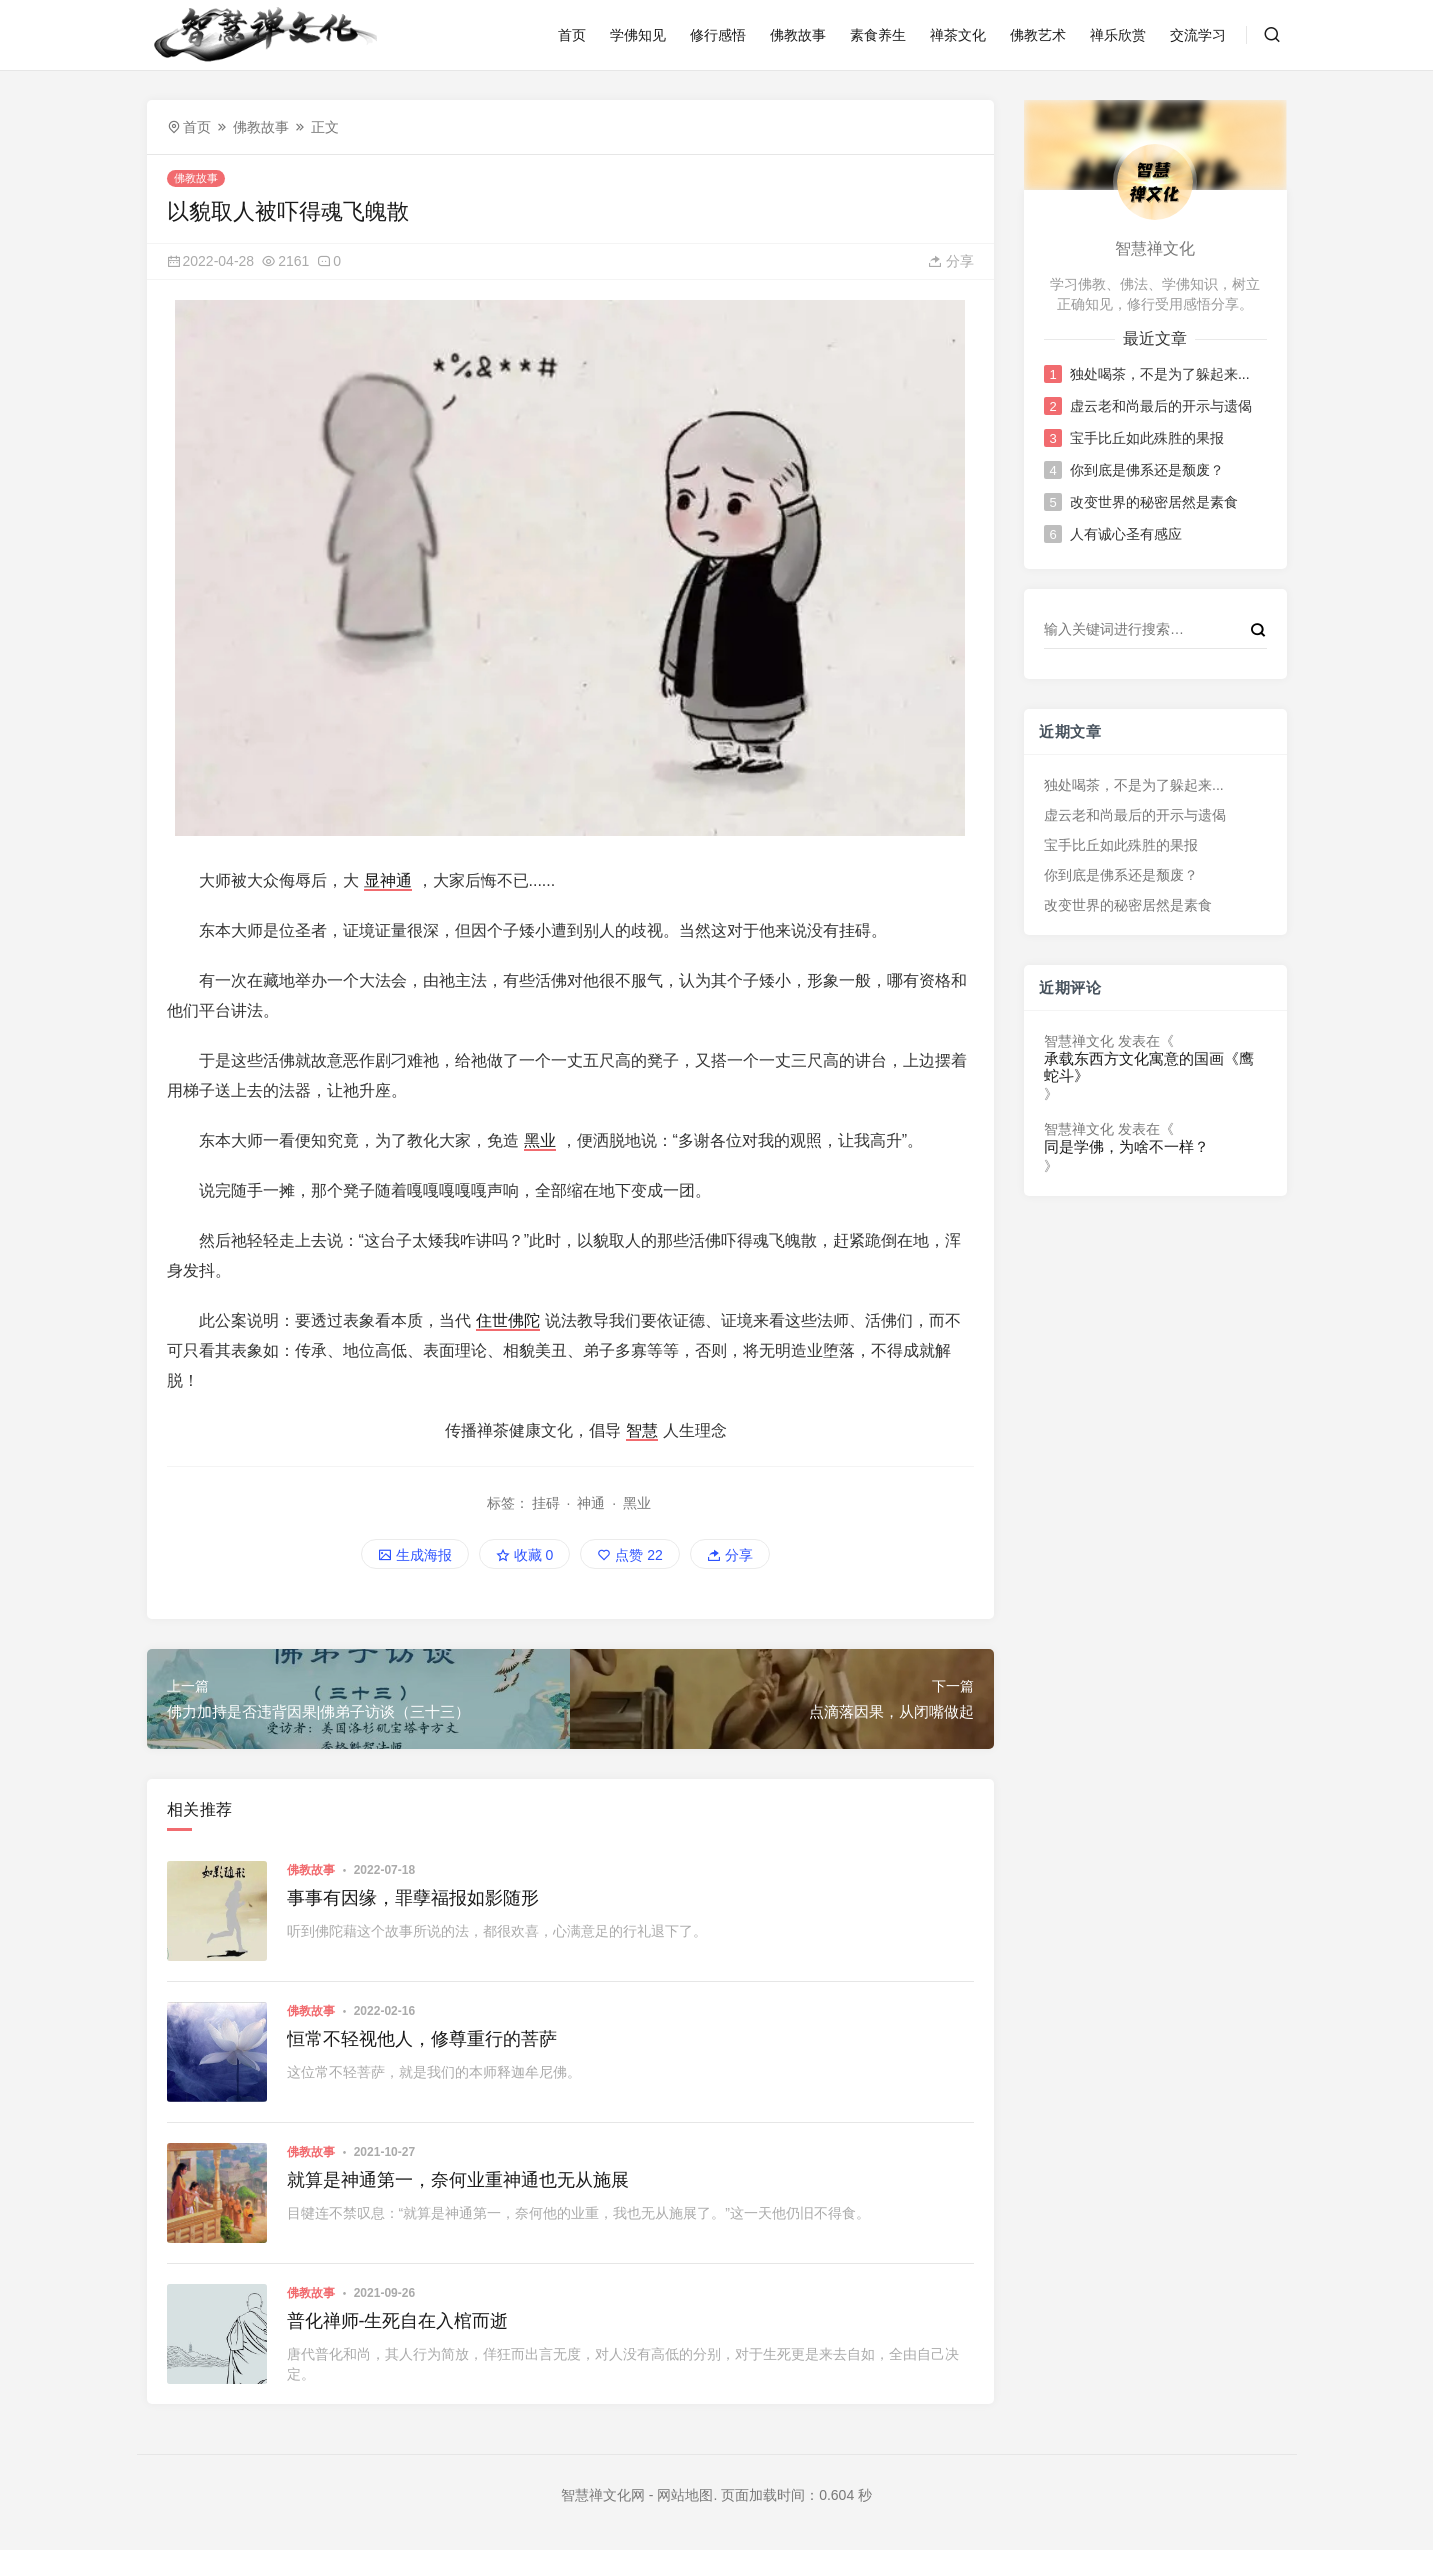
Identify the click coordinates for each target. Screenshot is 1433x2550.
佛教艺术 (1038, 35)
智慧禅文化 (1079, 1041)
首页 (572, 35)
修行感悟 (718, 35)
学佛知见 (638, 35)
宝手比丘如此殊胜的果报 (1147, 438)
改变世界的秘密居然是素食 (1154, 502)
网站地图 (685, 2495)
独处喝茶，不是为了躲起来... (1160, 374)
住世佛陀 (508, 1320)
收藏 (525, 1555)
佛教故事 (798, 35)
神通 (591, 1503)
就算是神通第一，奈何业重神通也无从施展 (458, 2180)
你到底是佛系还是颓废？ (1147, 470)
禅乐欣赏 (1118, 35)
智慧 (642, 1430)
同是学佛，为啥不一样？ (1126, 1147)
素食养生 (878, 35)
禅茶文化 (958, 35)
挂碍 (546, 1503)
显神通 (388, 880)
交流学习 (1198, 35)
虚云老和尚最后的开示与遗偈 (1161, 406)
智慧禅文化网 (603, 2495)
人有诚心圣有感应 (1126, 534)
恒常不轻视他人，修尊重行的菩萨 (422, 2039)
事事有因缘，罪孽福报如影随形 (413, 1898)
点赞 (629, 1555)
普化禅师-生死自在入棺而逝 (398, 2321)
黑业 (540, 1140)
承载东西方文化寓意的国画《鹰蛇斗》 (1149, 1067)
